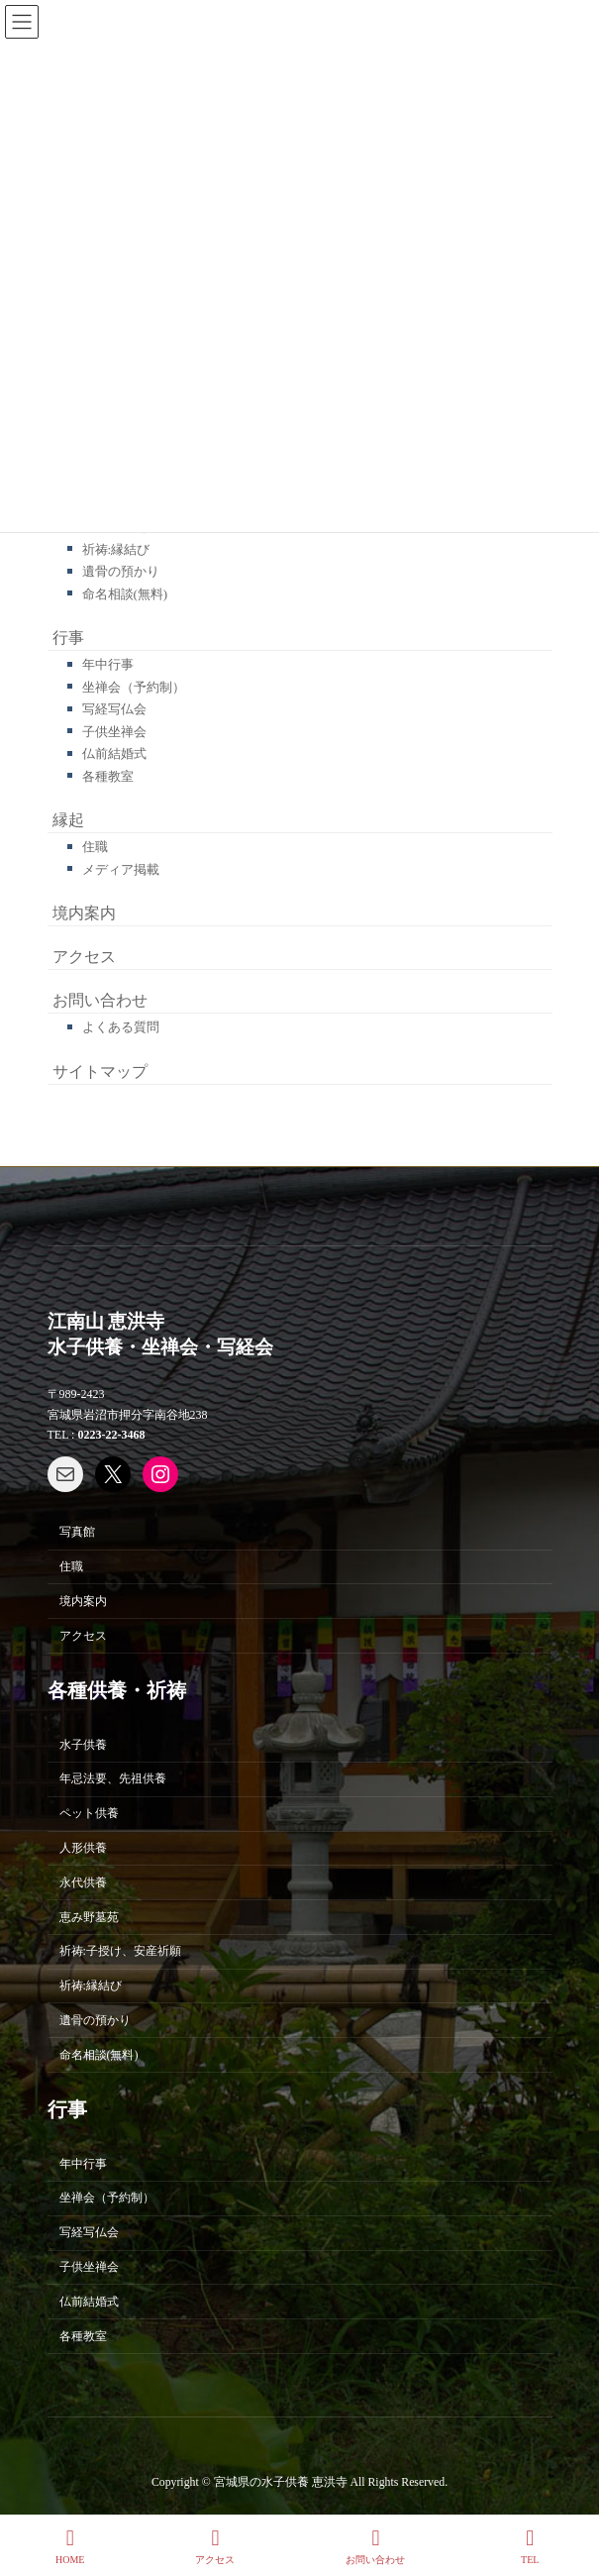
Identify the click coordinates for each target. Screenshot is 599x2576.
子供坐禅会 (114, 731)
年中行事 (108, 664)
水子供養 (83, 1744)
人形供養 (83, 1847)
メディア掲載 (120, 869)
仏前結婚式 (114, 753)
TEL (530, 2546)
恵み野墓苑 (89, 1916)
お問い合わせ (100, 1000)
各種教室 (108, 776)
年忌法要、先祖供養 (112, 1778)
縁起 (68, 819)
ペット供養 (89, 1813)
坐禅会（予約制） (133, 687)
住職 (95, 846)
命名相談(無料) (125, 594)
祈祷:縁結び (116, 549)
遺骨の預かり (120, 571)
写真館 (77, 1532)
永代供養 (83, 1881)
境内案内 (84, 913)
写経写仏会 (114, 708)
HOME (69, 2546)
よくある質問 (120, 1027)
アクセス (84, 956)
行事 (68, 637)
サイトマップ (100, 1071)
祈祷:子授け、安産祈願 (120, 1951)
